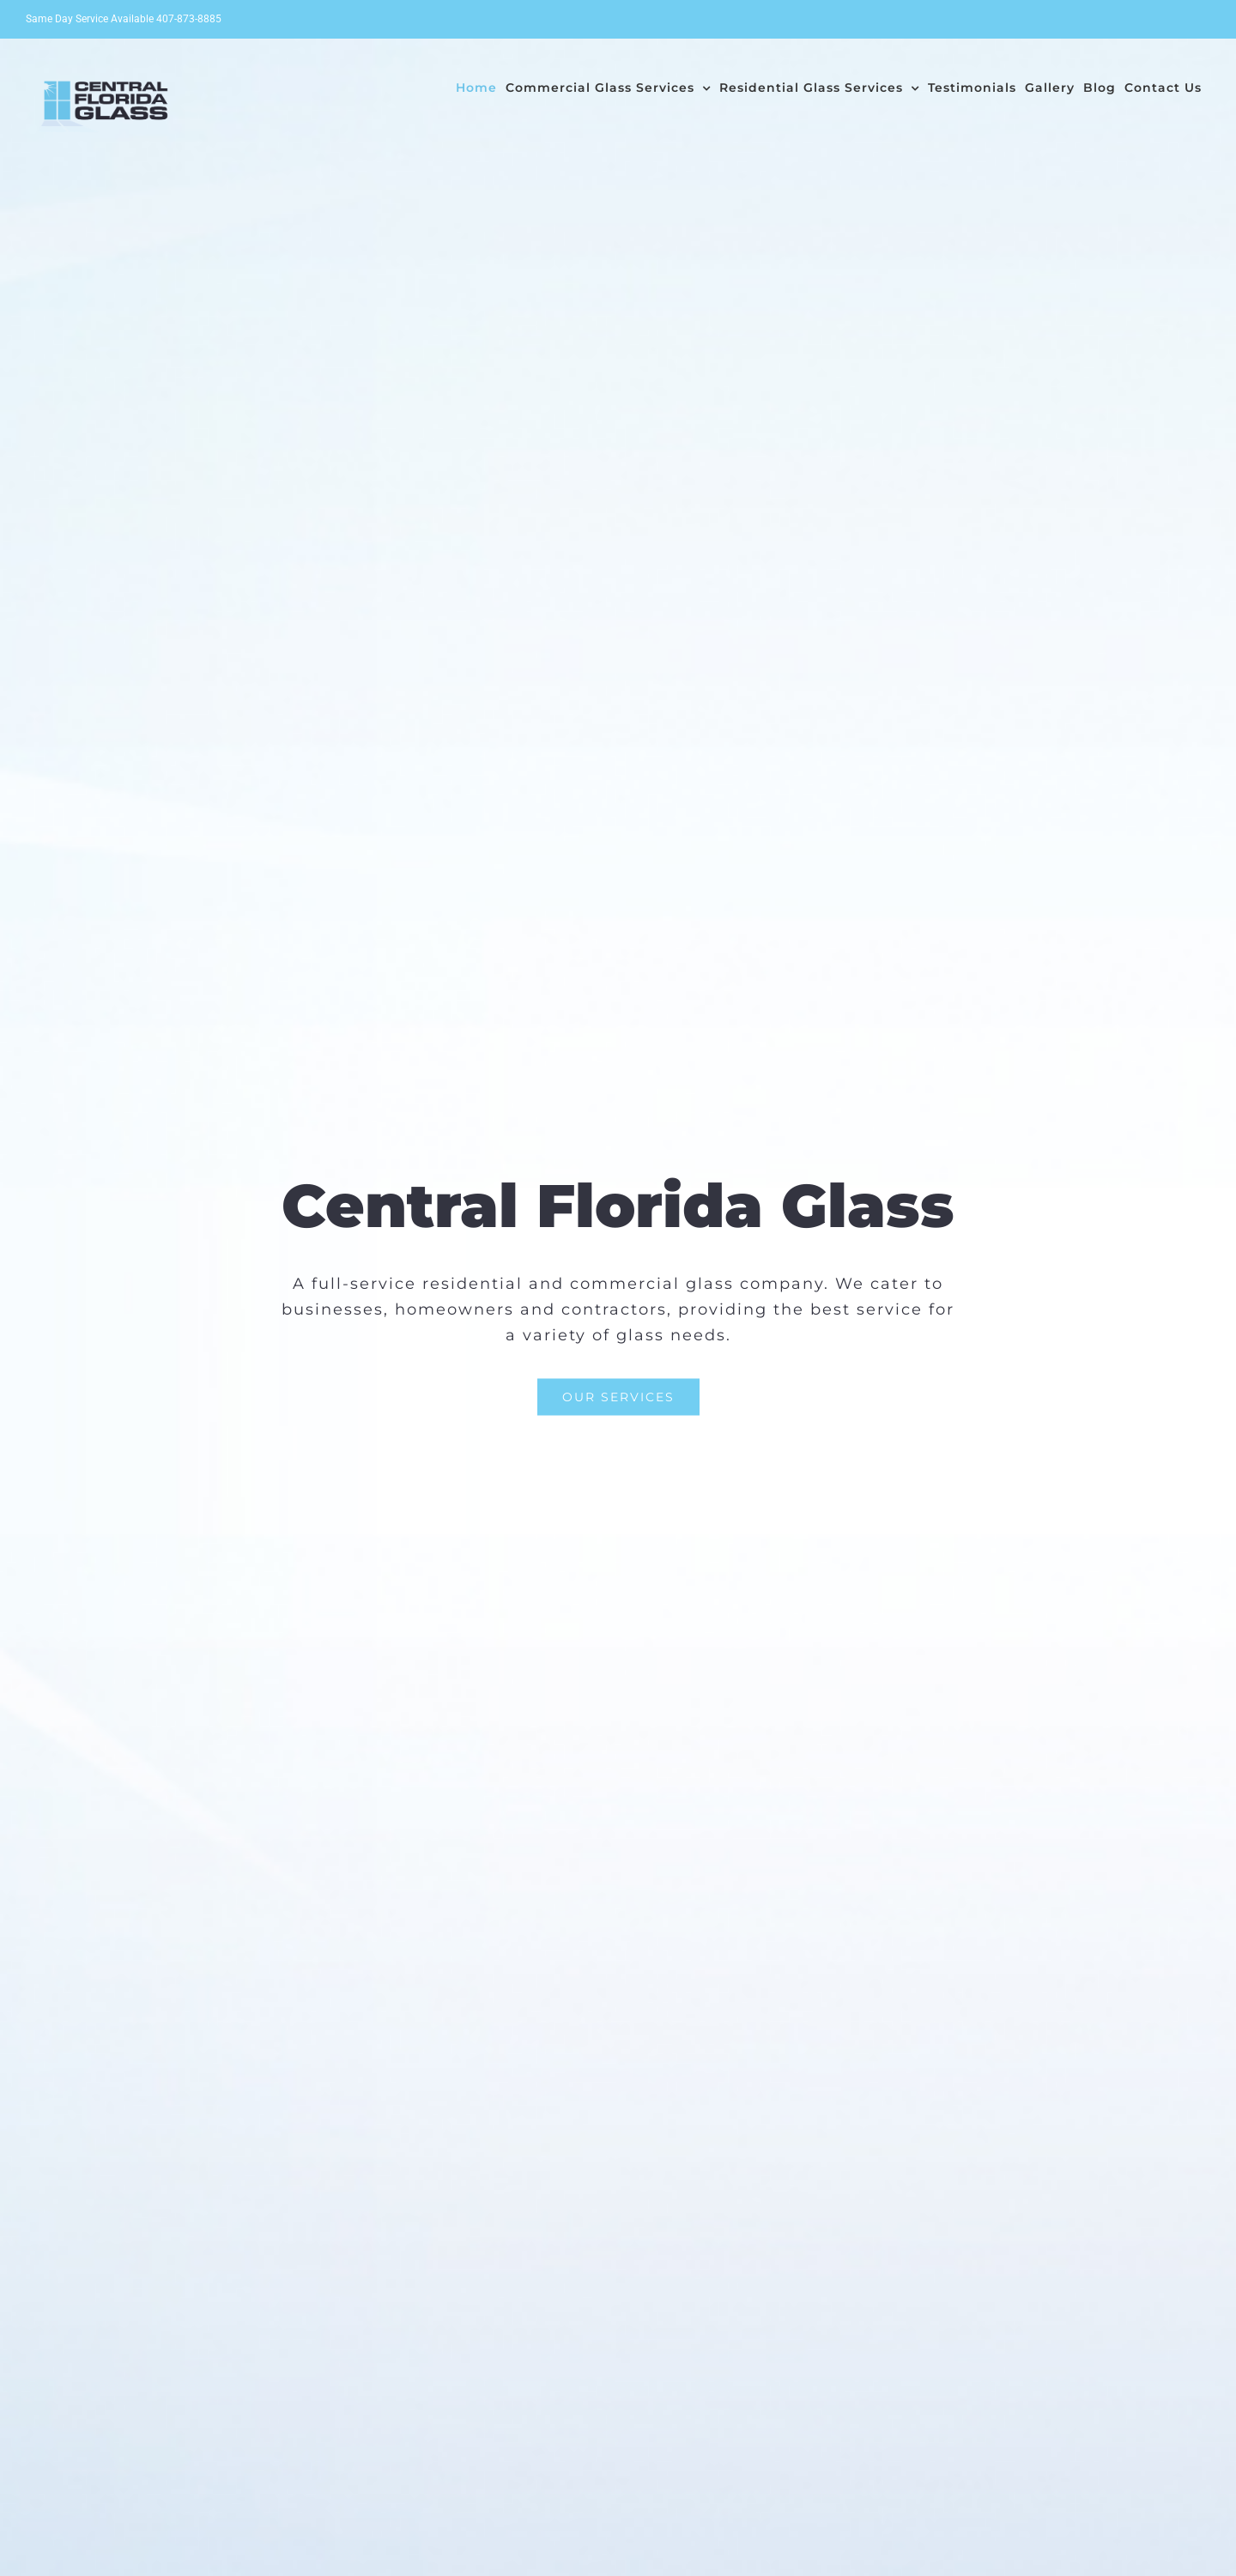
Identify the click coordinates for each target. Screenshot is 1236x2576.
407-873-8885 (188, 19)
